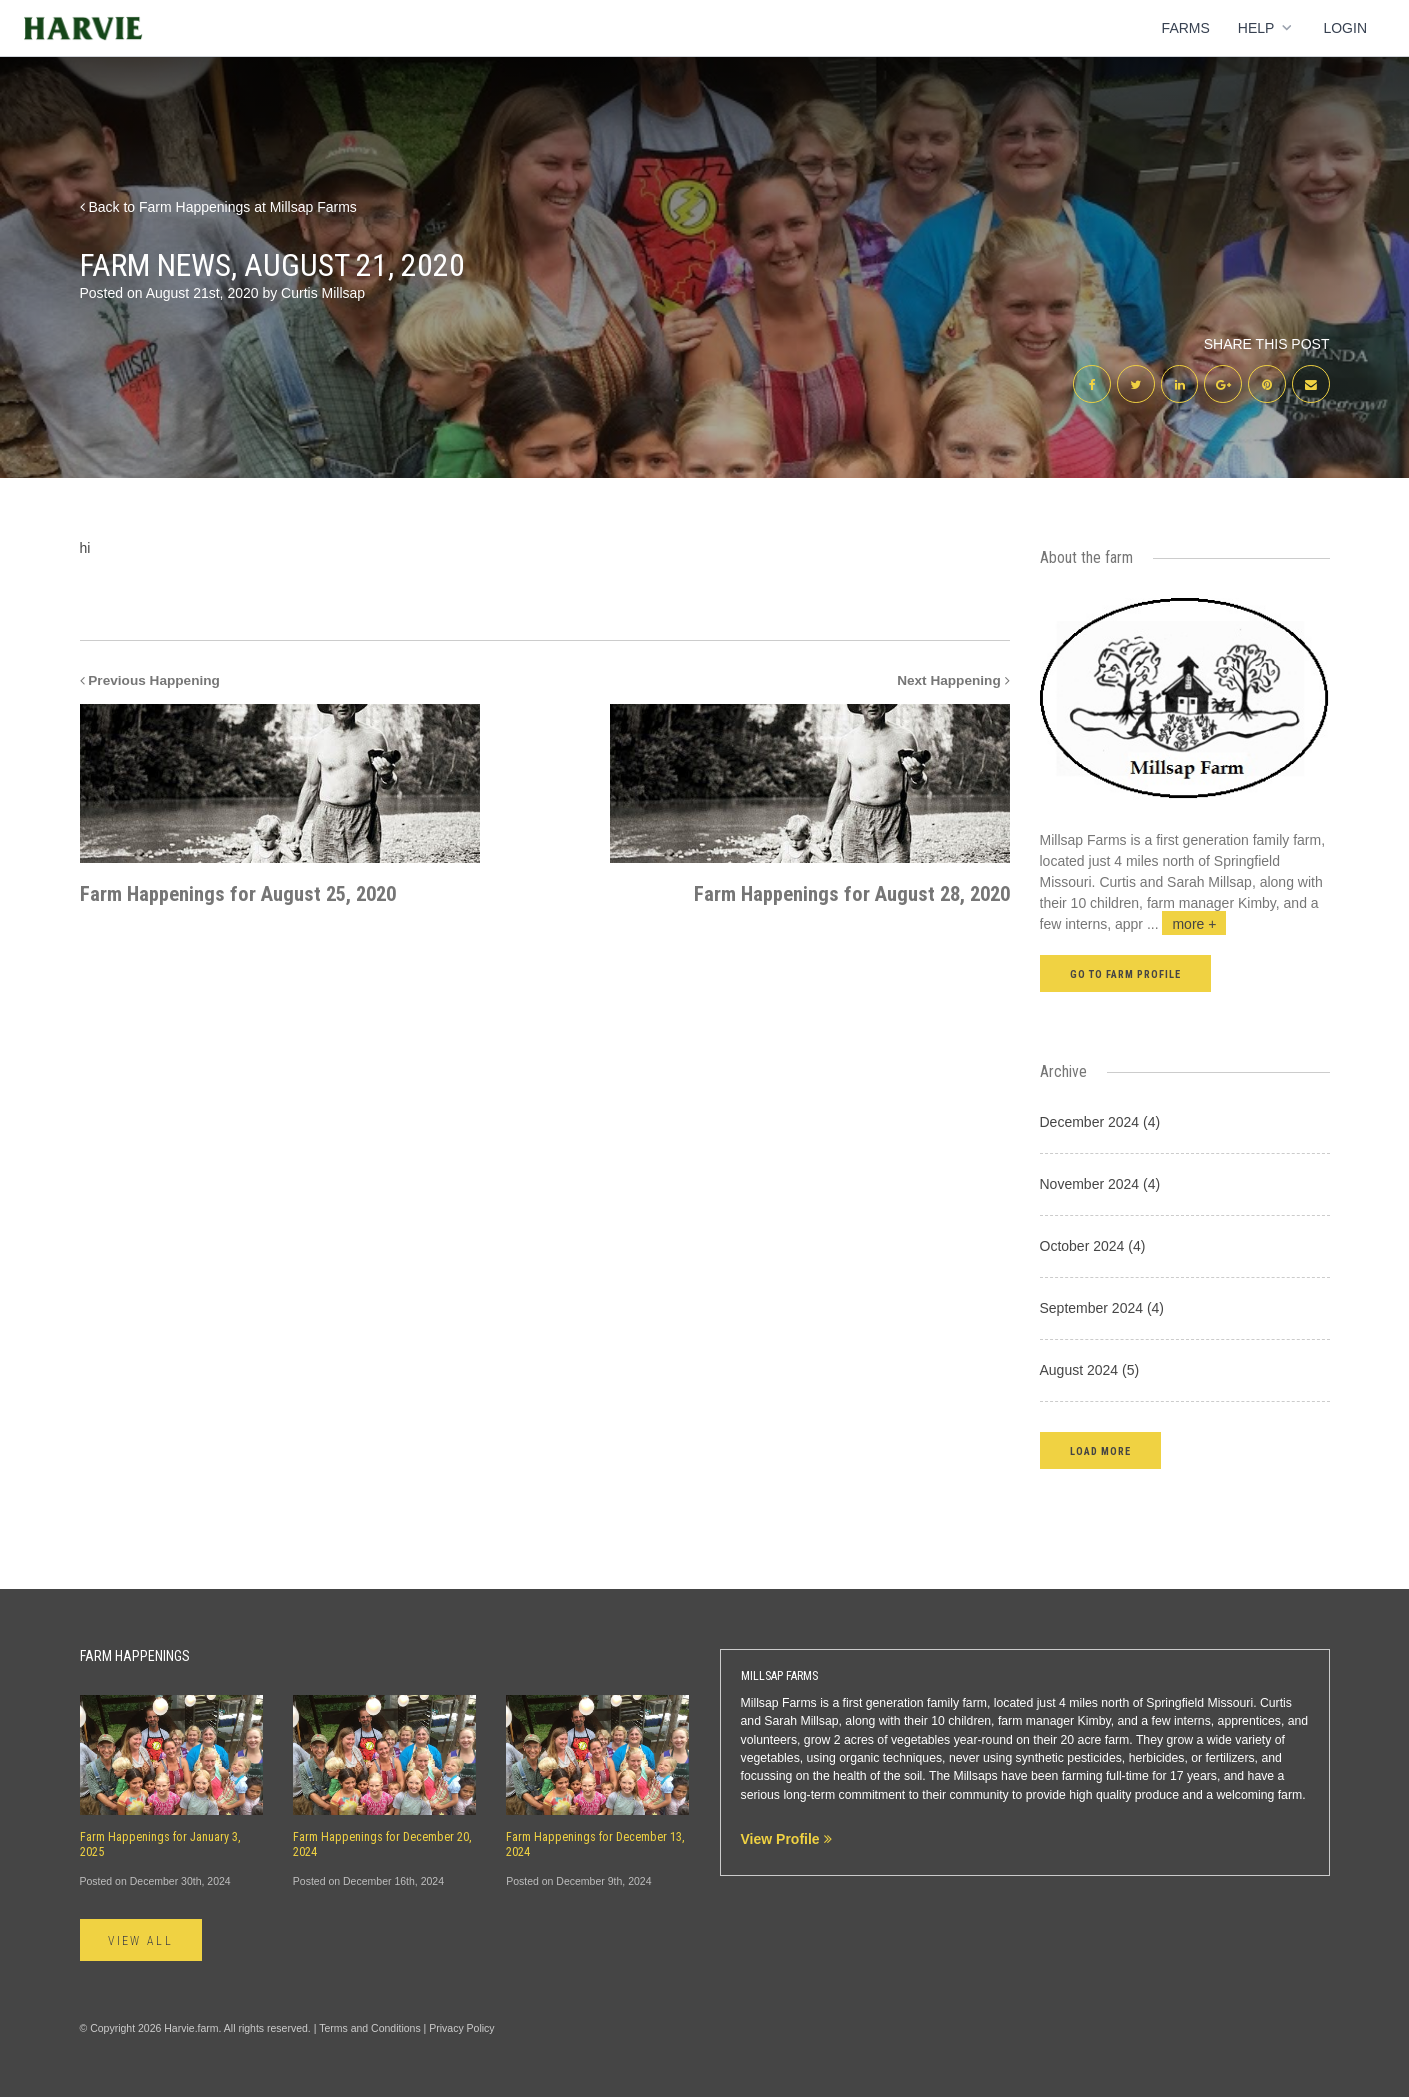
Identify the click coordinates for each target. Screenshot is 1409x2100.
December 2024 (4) (1100, 1124)
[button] (1100, 1452)
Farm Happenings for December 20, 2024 (382, 1846)
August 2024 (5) (1090, 1372)
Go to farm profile (1126, 976)
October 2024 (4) (1093, 1248)
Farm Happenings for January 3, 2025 (160, 1846)
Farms (1186, 28)
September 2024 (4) (1102, 1310)
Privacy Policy (461, 2031)
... (1187, 926)
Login (1345, 28)
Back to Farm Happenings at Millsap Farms (218, 207)
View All (143, 1943)
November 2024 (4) (1100, 1186)
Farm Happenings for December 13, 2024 (595, 1846)
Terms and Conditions (370, 2031)
